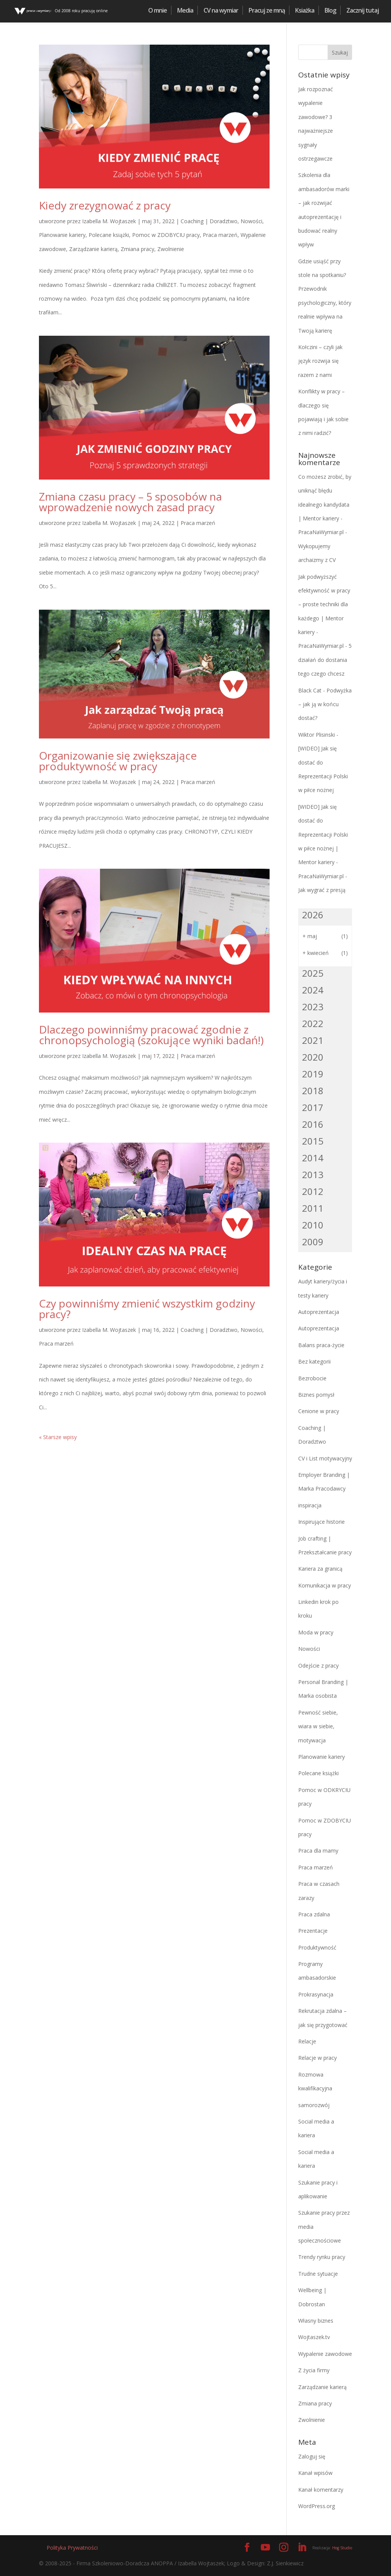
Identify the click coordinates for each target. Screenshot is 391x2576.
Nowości (251, 221)
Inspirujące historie (321, 1521)
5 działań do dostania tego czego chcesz (325, 659)
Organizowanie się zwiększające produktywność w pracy (118, 760)
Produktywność (317, 1947)
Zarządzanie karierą (93, 249)
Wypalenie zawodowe (325, 2353)
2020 (312, 1057)
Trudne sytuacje (318, 2273)
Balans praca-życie (321, 1345)
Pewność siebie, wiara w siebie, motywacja (318, 1726)
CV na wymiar (221, 10)
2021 (312, 1040)
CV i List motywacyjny (325, 1458)
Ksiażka (304, 10)
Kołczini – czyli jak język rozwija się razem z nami (320, 360)
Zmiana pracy (137, 249)
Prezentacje (313, 1930)
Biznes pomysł (316, 1394)
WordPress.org (316, 2506)
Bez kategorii (314, 1361)
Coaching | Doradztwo (209, 221)
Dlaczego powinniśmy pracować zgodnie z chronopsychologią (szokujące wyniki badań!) (151, 1034)
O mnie (157, 10)
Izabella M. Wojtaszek (109, 221)
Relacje (307, 2041)
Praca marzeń (220, 234)
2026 (312, 914)
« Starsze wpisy (58, 1437)
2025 (312, 973)
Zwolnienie (170, 249)
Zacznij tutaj (362, 10)
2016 (312, 1124)
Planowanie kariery (62, 234)
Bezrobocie (312, 1378)
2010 (312, 1225)
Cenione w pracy (318, 1411)
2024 (312, 990)
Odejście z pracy (318, 1665)
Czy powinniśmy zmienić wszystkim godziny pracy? (147, 1308)
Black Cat (310, 690)
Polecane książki (109, 234)
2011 (312, 1208)
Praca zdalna (314, 1914)
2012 (312, 1191)
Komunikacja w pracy (324, 1585)
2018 (312, 1090)
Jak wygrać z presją (322, 890)
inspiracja (310, 1505)
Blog (330, 10)
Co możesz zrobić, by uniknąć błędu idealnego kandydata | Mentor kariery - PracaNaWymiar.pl (324, 504)
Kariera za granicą (320, 1568)
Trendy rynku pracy (321, 2256)
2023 (312, 1006)
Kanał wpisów (315, 2472)
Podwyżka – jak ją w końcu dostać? (325, 704)
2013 (312, 1174)
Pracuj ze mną (267, 10)
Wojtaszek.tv (314, 2337)
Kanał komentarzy (320, 2489)
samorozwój (314, 2105)
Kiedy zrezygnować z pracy (105, 205)
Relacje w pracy (317, 2057)
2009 (312, 1241)
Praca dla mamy (318, 1850)
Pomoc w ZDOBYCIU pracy (166, 234)
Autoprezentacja (318, 1311)
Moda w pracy (315, 1632)
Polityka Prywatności (72, 2547)
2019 (312, 1073)
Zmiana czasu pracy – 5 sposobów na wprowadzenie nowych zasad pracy (130, 501)
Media (185, 10)
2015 (312, 1141)
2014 (312, 1157)
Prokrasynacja (315, 1994)
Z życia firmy (314, 2370)
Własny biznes (315, 2320)
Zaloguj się (311, 2456)
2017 (312, 1107)
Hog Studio (342, 2547)
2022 (312, 1023)
